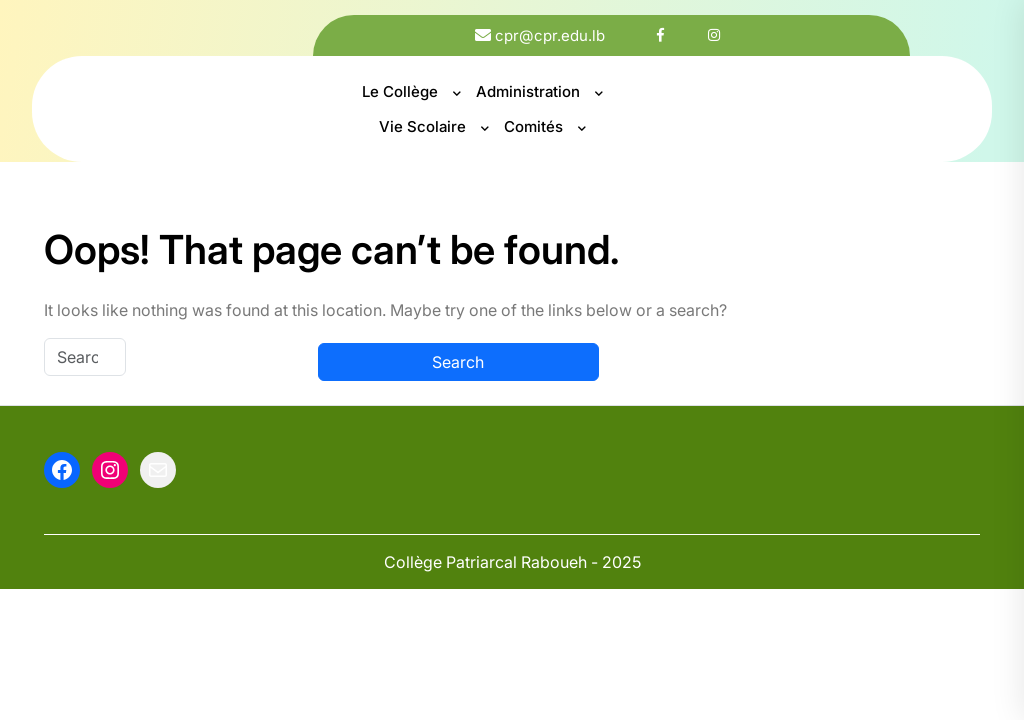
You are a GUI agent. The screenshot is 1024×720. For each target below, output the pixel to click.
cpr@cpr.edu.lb (550, 35)
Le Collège (400, 91)
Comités (533, 126)
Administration (528, 91)
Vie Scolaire (422, 126)
